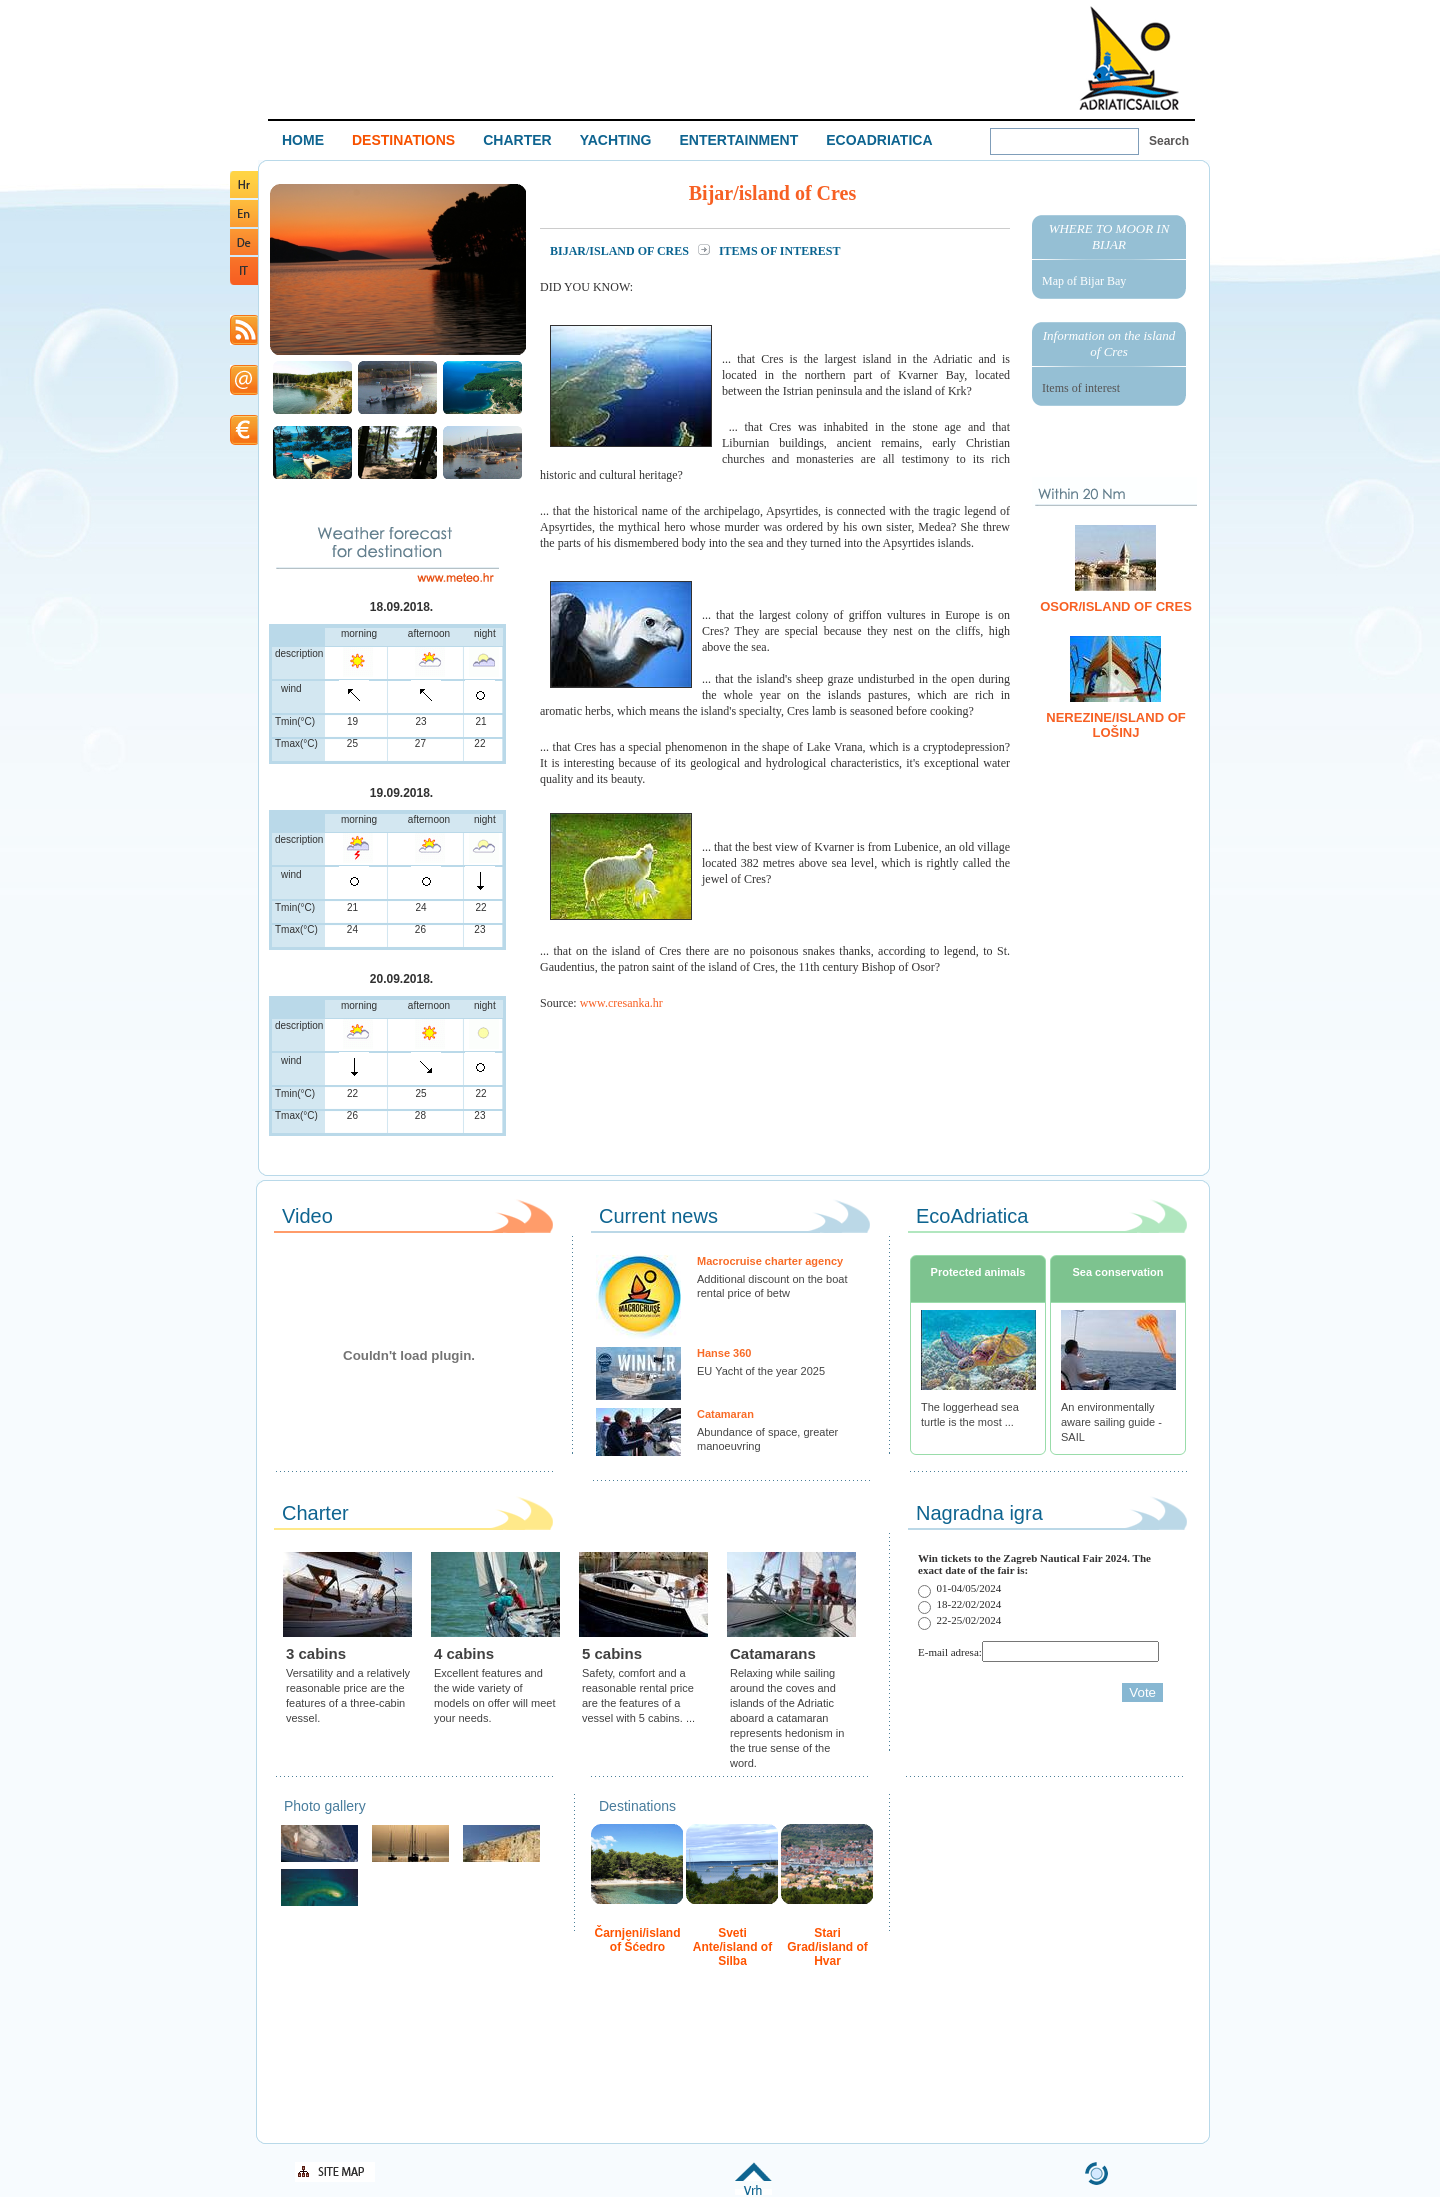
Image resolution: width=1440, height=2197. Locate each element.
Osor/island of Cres (1116, 606)
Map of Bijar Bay (1084, 281)
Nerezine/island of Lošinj (1115, 725)
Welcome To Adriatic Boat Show (1129, 57)
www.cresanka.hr (621, 1003)
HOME (303, 140)
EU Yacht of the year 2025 (761, 1371)
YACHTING (616, 140)
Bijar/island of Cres (621, 251)
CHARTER (517, 140)
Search (1169, 141)
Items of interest (1081, 388)
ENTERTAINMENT (738, 140)
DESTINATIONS (403, 140)
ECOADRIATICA (879, 140)
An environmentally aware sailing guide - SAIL (1111, 1422)
